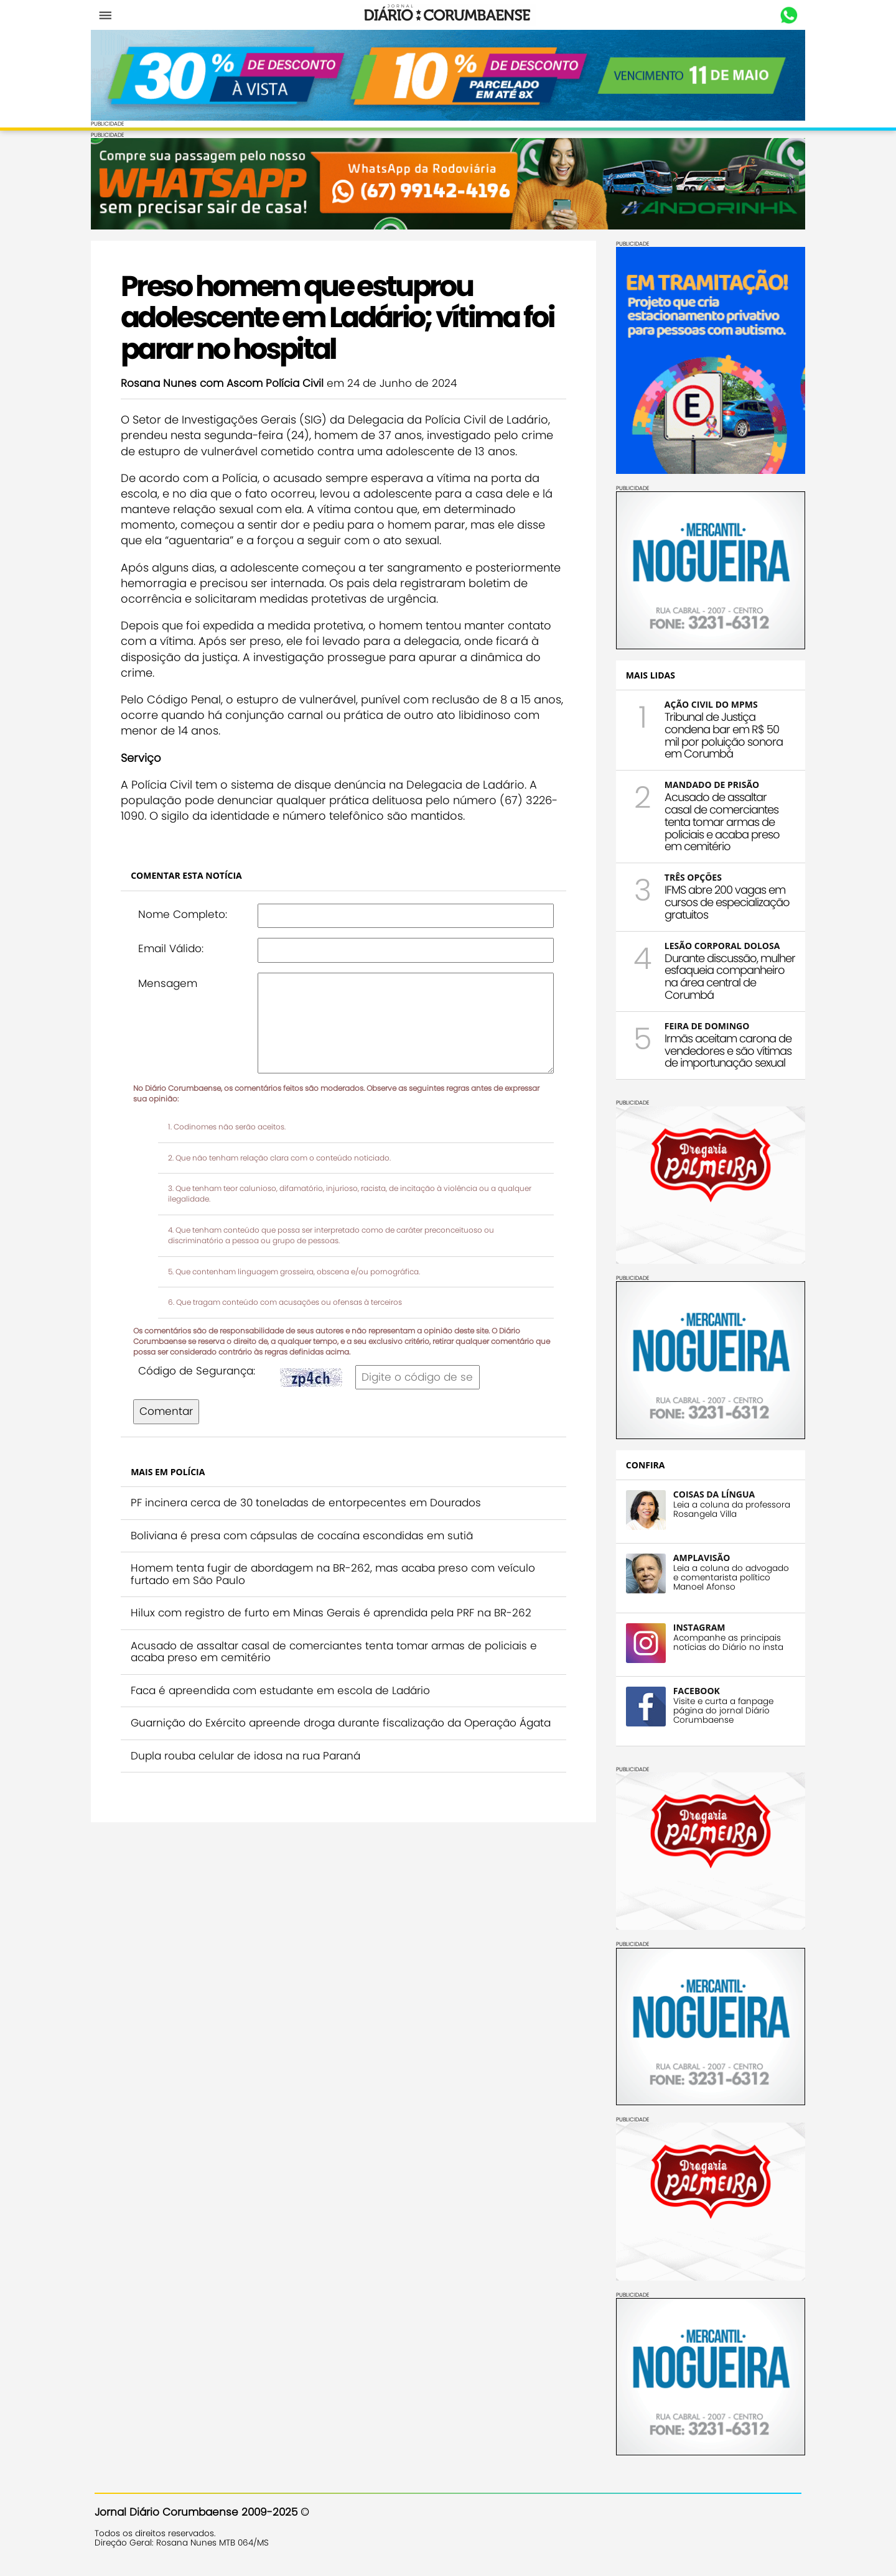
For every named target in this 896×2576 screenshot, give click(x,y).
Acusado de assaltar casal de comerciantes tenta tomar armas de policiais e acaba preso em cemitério (337, 1650)
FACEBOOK (693, 1689)
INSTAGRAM (696, 1626)
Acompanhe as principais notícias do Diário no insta (725, 1641)
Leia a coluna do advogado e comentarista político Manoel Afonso (727, 1576)
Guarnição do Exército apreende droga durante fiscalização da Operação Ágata (327, 1728)
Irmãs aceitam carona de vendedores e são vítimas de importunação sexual (724, 1049)
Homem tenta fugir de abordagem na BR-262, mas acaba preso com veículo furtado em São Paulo (336, 1573)
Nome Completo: (186, 913)
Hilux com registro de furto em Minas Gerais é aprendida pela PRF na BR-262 (334, 1612)
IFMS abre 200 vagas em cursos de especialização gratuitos (723, 901)
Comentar (170, 1410)
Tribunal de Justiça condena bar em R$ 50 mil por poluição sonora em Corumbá (720, 734)
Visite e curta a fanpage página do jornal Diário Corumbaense (720, 1709)
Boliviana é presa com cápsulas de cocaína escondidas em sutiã (305, 1534)
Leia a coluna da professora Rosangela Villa (728, 1508)
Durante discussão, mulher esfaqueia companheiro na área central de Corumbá (726, 975)
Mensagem (171, 982)
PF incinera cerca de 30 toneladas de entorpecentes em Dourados (309, 1501)
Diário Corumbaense (448, 15)
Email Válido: (174, 947)
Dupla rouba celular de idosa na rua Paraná (249, 1766)
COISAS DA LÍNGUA (710, 1493)
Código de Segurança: (200, 1369)
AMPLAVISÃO (698, 1556)
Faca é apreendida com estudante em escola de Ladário (284, 1689)
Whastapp (785, 15)
